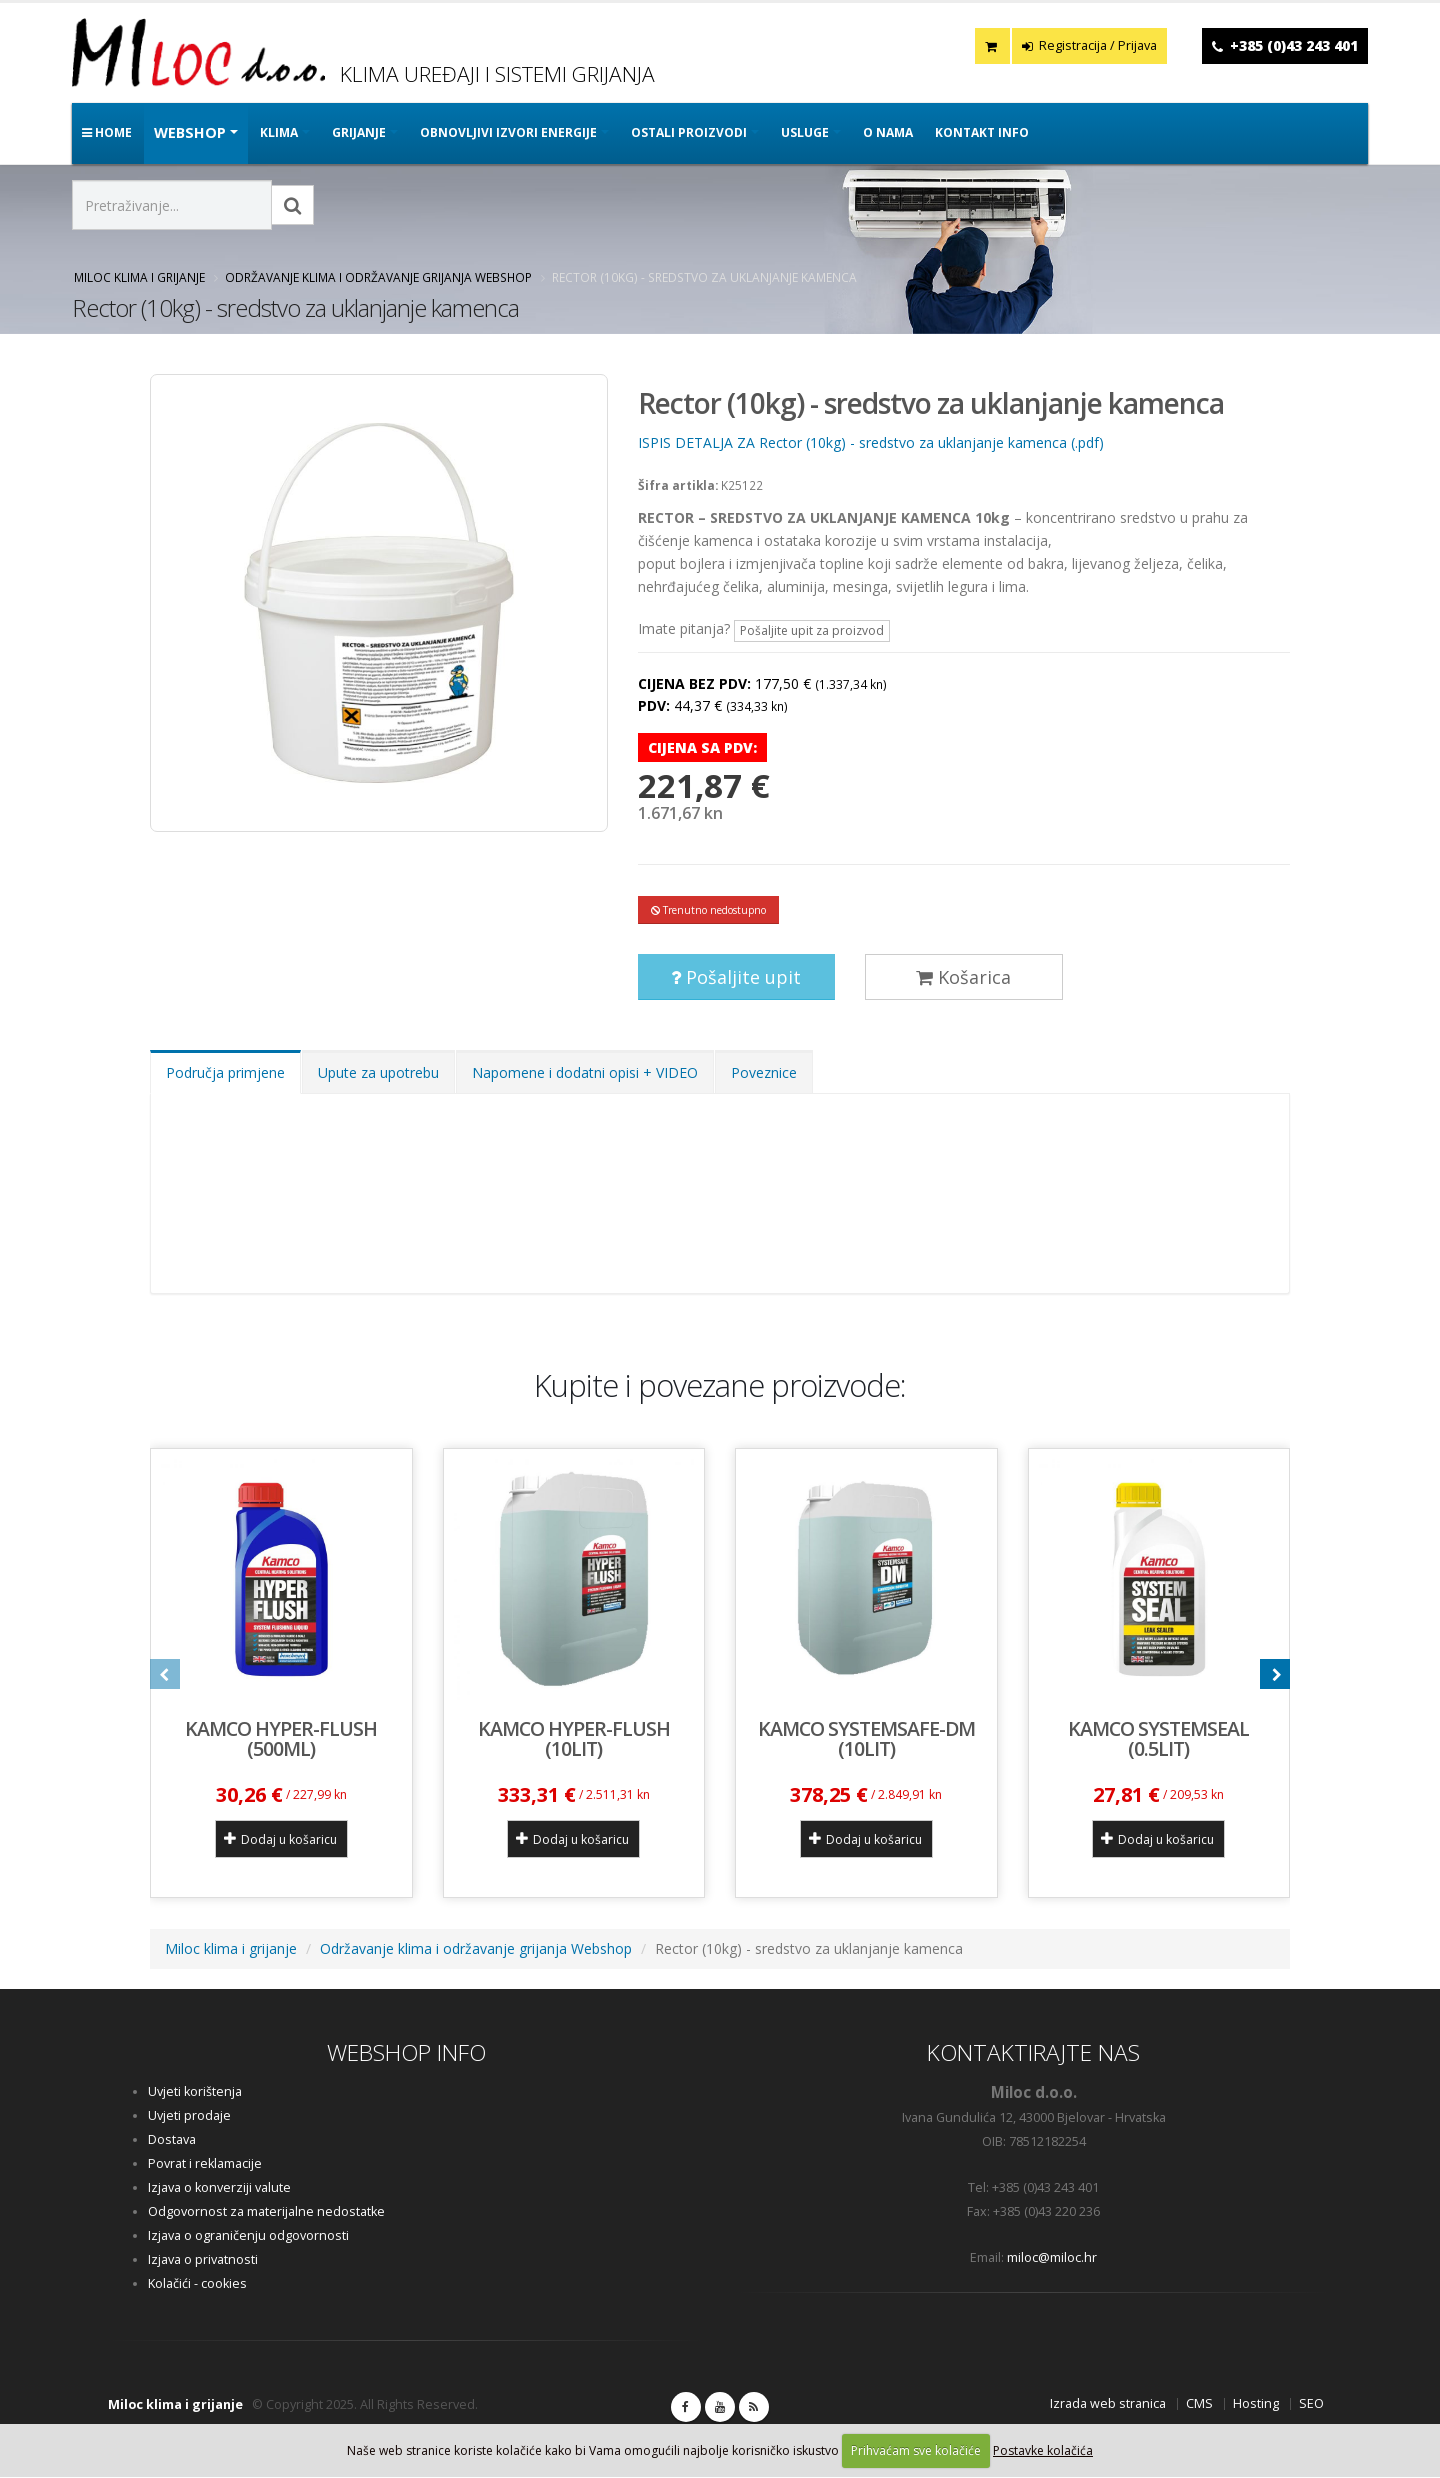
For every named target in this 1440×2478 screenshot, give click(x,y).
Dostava (172, 2140)
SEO (1311, 2404)
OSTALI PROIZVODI (689, 132)
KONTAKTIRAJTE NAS (1033, 2053)
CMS (1199, 2404)
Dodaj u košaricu (280, 1840)
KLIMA (279, 132)
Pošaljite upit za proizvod (812, 630)
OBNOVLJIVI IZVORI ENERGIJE (508, 132)
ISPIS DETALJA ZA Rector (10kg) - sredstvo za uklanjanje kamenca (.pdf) (871, 442)
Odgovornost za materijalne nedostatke (266, 2212)
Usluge (805, 132)
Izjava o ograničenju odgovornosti (248, 2236)
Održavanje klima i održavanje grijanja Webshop (378, 277)
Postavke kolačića (1043, 2450)
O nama (888, 132)
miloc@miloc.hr (1052, 2258)
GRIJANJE (359, 132)
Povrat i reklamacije (205, 2164)
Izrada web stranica (1108, 2404)
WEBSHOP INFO (406, 2053)
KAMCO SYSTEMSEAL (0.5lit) (1158, 1740)
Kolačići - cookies (197, 2284)
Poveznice (764, 1074)
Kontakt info (982, 132)
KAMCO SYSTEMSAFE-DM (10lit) (866, 1740)
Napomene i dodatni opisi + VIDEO (585, 1074)
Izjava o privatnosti (203, 2260)
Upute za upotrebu (378, 1074)
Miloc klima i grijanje (139, 277)
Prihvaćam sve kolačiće (916, 2450)
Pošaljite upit (736, 979)
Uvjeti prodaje (189, 2116)
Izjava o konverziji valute (219, 2188)
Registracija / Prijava (1089, 45)
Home (107, 132)
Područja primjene (225, 1074)
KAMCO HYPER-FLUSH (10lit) (574, 1740)
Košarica (963, 979)
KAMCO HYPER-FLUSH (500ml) (281, 1740)
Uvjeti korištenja (195, 2092)
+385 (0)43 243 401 (1294, 45)
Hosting (1256, 2404)
